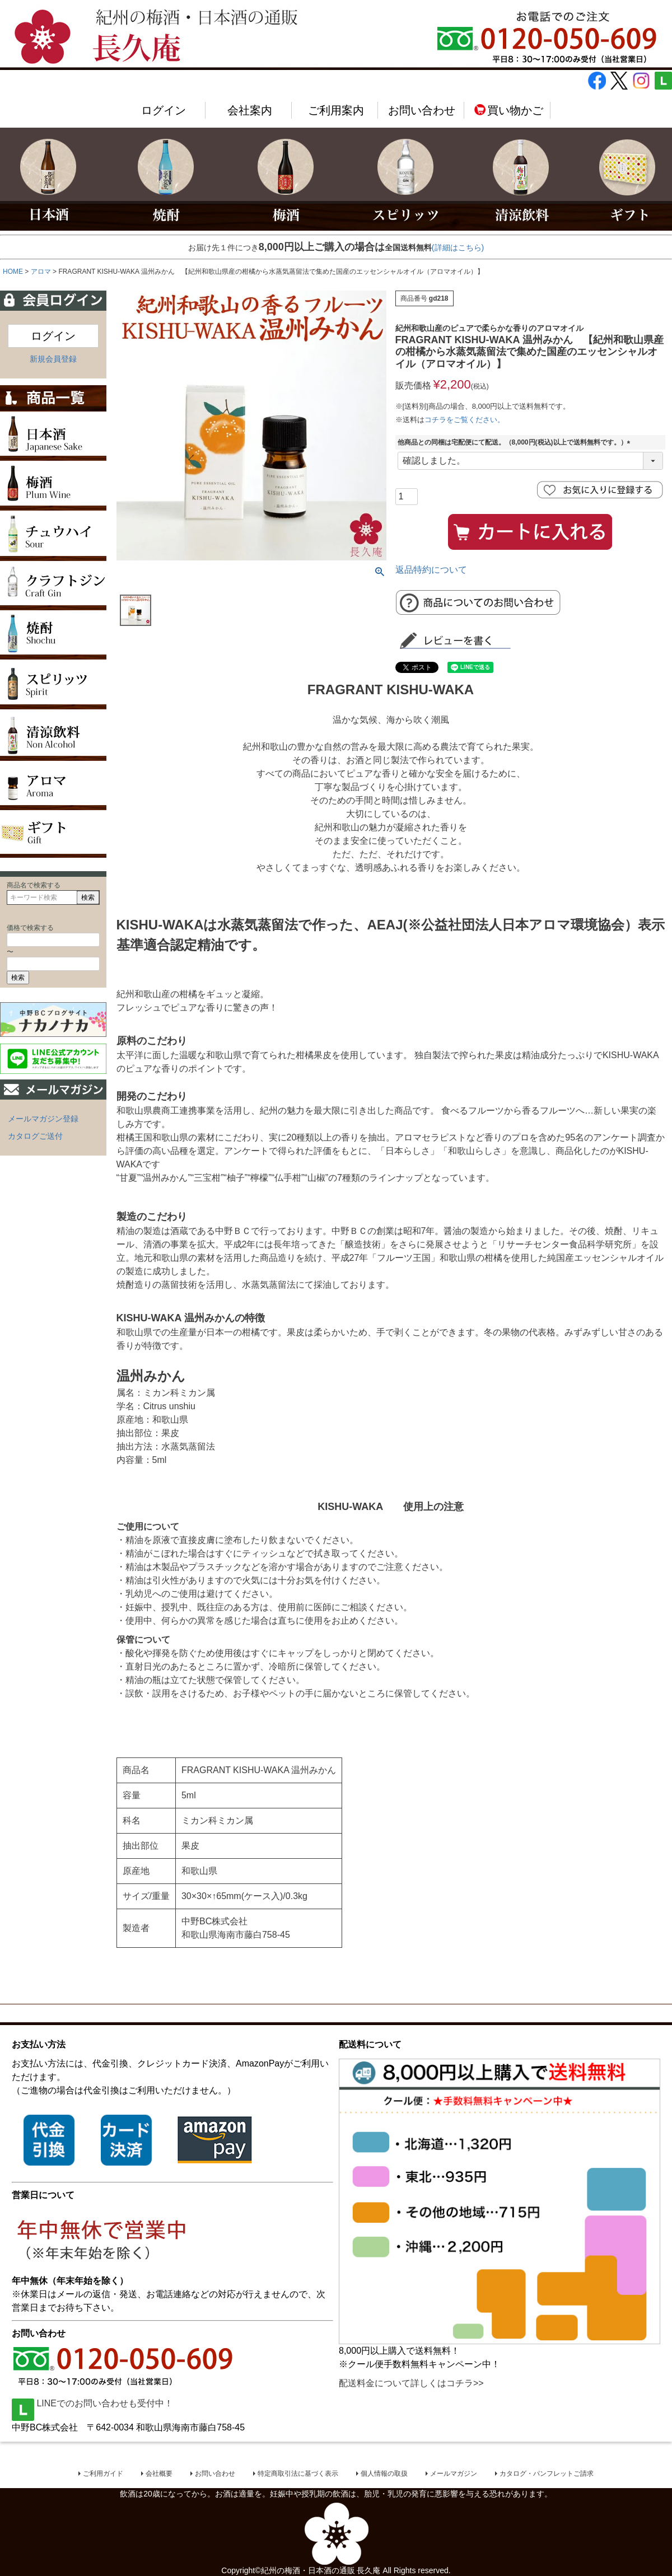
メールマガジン (453, 2473)
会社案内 (249, 110)
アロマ (41, 271)
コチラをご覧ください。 (464, 419)
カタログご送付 (35, 1136)
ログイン (163, 110)
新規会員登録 (53, 358)
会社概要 (159, 2473)
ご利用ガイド (103, 2473)
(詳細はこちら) (458, 247)
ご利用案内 (336, 110)
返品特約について (431, 569)
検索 (88, 897)
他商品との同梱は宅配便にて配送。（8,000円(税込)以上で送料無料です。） (516, 442)
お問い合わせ (421, 110)
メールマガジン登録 (43, 1118)
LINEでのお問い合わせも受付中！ (92, 2403)
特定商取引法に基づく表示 (298, 2473)
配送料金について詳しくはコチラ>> (411, 2383)
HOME (13, 271)
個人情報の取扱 (384, 2473)
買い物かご (508, 110)
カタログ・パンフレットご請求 (547, 2473)
